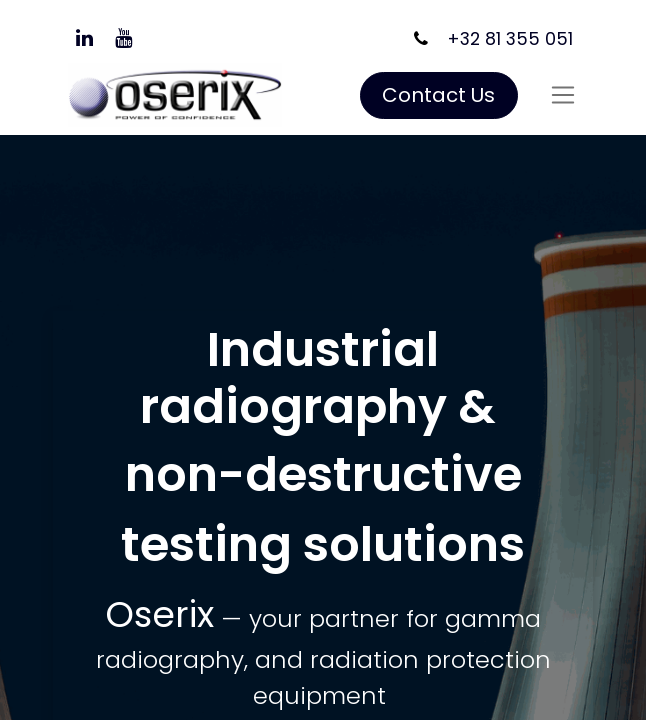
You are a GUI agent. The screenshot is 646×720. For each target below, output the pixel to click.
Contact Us (438, 95)
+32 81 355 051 (510, 39)
